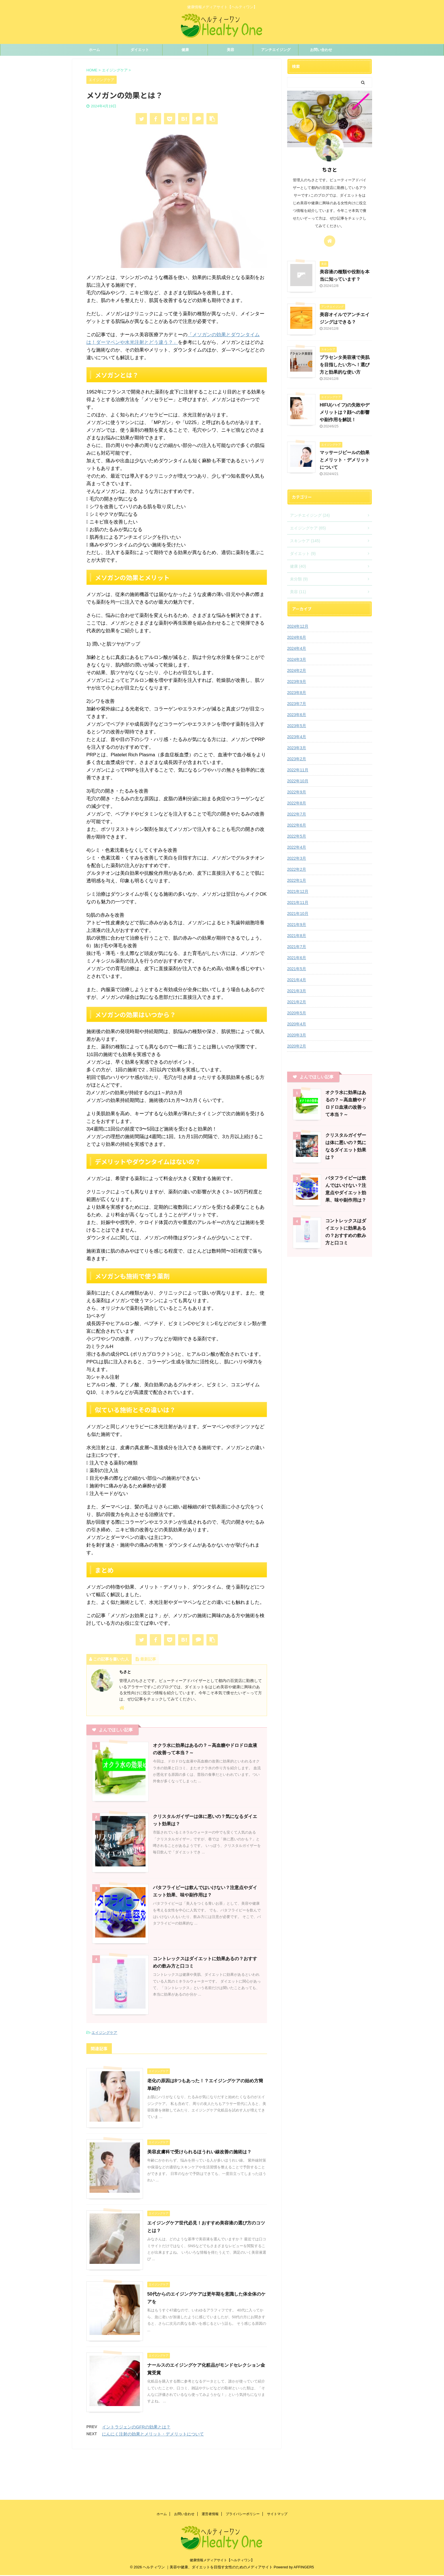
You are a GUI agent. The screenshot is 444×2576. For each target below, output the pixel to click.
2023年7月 (296, 703)
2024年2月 (296, 670)
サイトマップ (277, 2469)
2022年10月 (297, 781)
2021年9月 (296, 924)
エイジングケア (104, 2032)
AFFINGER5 (304, 2522)
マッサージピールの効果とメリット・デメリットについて (345, 460)
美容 (230, 50)
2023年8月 (296, 692)
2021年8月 (296, 935)
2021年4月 (296, 980)
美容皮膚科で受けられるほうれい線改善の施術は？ (199, 2151)
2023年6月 (296, 714)
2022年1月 (296, 880)
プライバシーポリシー (243, 2469)
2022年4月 (296, 847)
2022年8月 (296, 803)
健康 (185, 50)
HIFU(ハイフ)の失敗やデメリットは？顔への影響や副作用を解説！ (345, 412)
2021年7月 (296, 946)
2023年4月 (296, 737)
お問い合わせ (321, 50)
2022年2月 (296, 869)
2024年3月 (296, 659)
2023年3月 (296, 748)
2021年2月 (296, 1002)
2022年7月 (296, 814)
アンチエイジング (276, 50)
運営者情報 (210, 2469)
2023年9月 (296, 681)
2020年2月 (296, 1046)
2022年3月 (296, 858)
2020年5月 (296, 1013)
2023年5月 (296, 725)
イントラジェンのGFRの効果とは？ (136, 2426)
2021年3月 (296, 991)
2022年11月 (297, 770)
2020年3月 (296, 1035)
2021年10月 (297, 913)
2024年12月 (297, 626)
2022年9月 (296, 792)
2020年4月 (296, 1024)
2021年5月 (296, 968)
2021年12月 (297, 891)
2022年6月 (296, 825)
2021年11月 (297, 902)
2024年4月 (296, 648)
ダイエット (140, 50)
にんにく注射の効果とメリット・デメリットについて (153, 2434)
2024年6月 (296, 637)
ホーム (94, 50)
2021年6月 (296, 957)
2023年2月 (296, 759)
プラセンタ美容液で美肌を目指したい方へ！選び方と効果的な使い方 (345, 364)
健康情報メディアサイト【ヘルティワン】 (222, 2515)
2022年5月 (296, 836)
